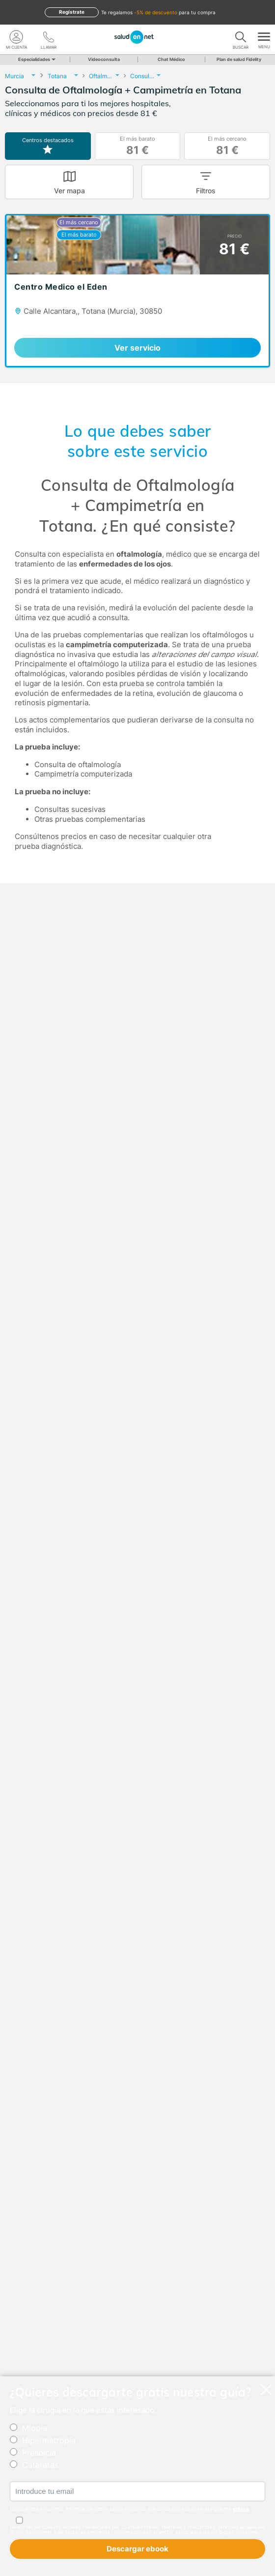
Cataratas (40, 2465)
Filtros (206, 190)
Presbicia (39, 2452)
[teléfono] (48, 37)
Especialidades (36, 59)
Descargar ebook (137, 2548)
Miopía (34, 2428)
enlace (241, 2509)
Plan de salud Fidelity (239, 59)
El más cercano (227, 146)
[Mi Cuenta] (16, 37)
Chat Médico (171, 59)
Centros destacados (48, 146)
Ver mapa (69, 190)
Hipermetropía (49, 2440)
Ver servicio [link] (137, 348)
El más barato (137, 146)
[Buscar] (240, 37)
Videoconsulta (104, 59)
